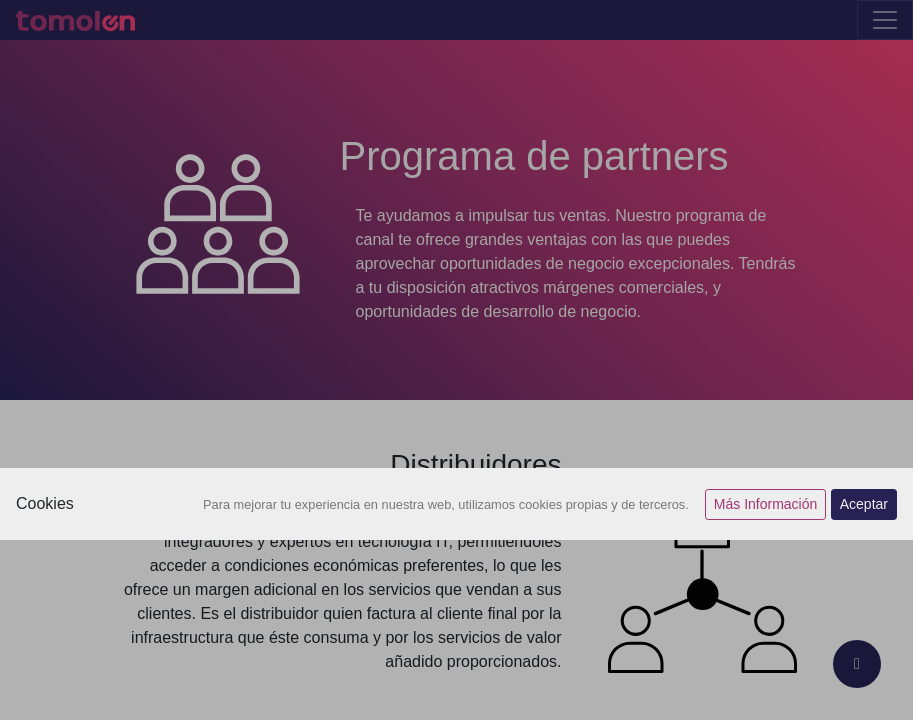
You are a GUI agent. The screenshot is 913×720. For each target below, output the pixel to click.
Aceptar (864, 504)
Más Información (765, 504)
